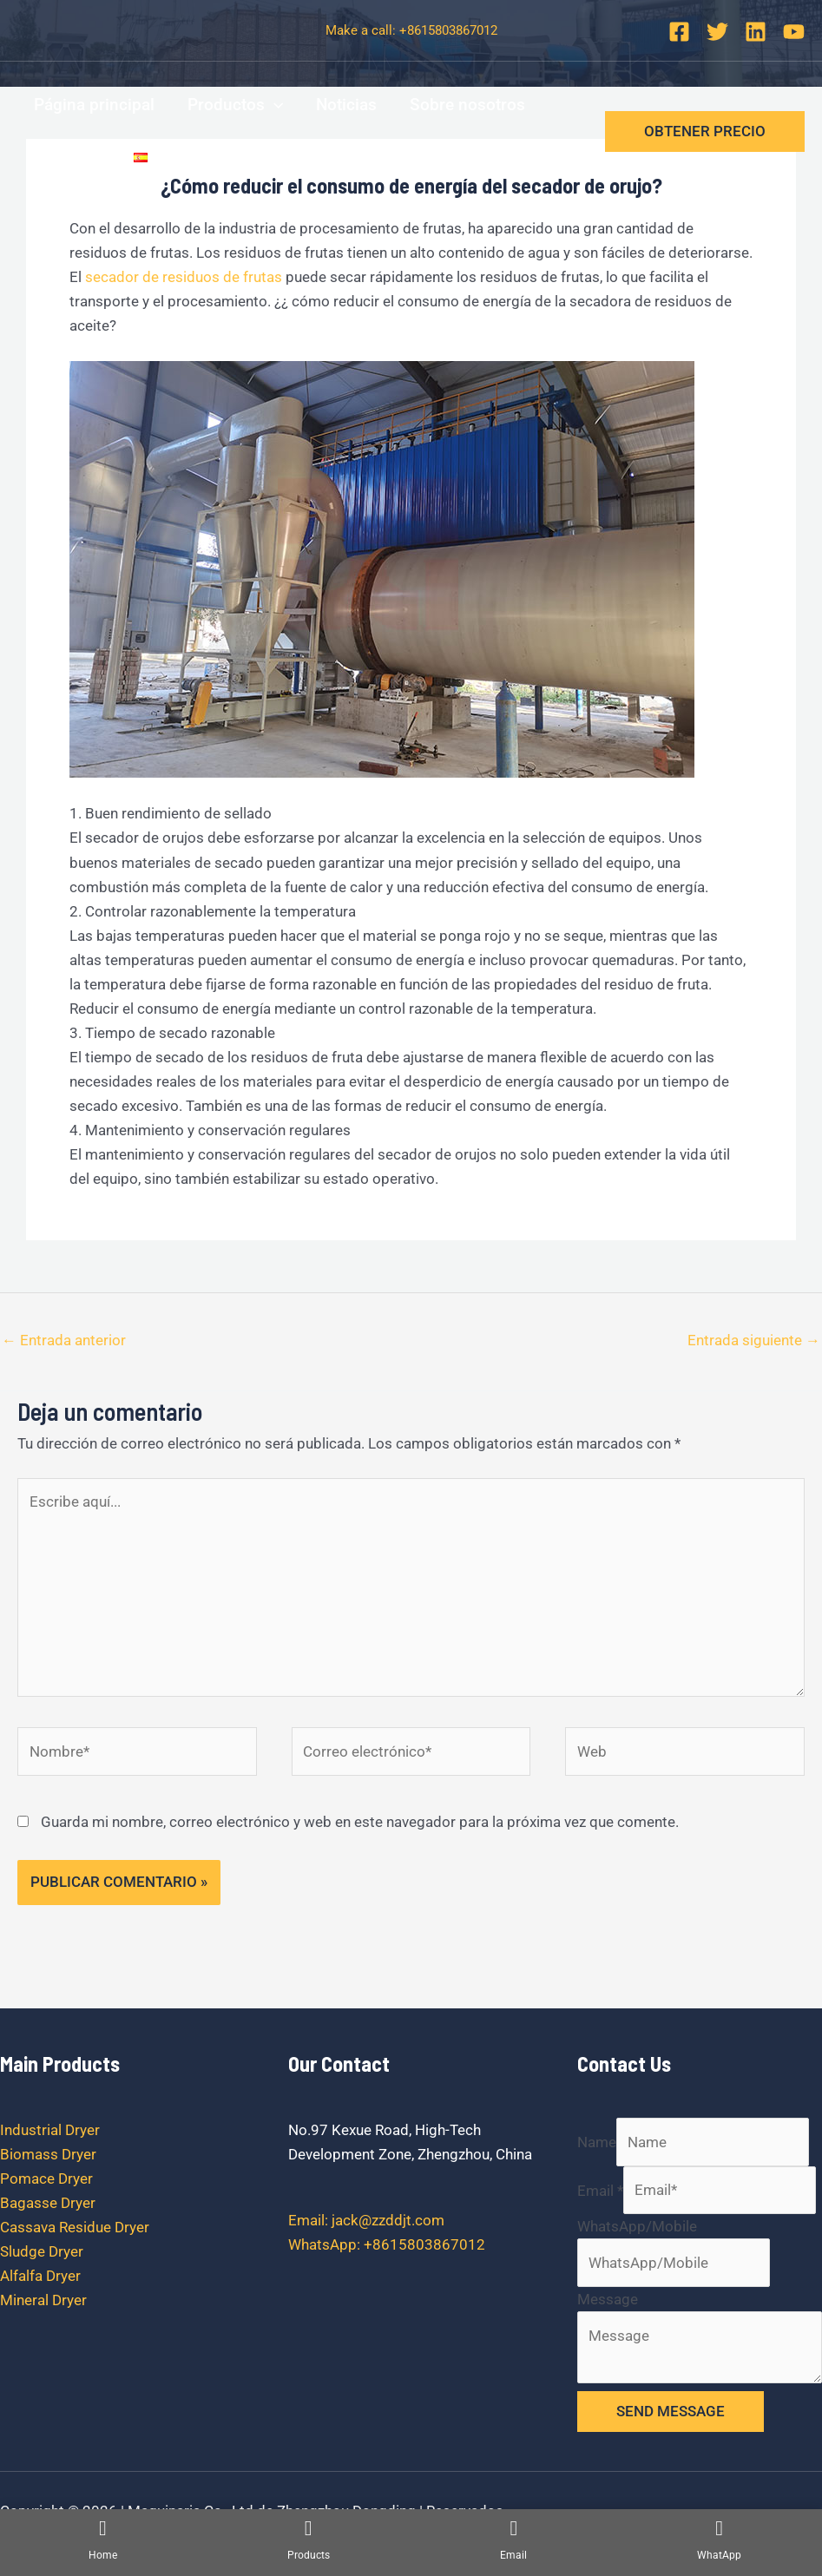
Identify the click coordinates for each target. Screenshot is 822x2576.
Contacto (67, 157)
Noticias (346, 105)
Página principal (94, 105)
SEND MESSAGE (670, 2411)
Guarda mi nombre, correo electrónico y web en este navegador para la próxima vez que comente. (360, 1821)
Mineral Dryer (43, 2300)
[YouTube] (794, 32)
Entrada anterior (64, 1340)
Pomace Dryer (46, 2178)
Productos (235, 105)
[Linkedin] (755, 32)
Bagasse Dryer (47, 2202)
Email (600, 2189)
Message (607, 2299)
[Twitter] (717, 32)
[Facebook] (679, 32)
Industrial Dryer (50, 2130)
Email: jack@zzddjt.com (366, 2220)
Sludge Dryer (41, 2251)
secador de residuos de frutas (183, 277)
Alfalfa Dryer (40, 2275)
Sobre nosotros (467, 105)
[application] (274, 105)
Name (596, 2142)
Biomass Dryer (48, 2154)
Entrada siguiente (753, 1340)
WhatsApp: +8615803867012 (386, 2244)
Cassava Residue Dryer (74, 2227)
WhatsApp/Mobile (637, 2226)
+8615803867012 (448, 30)
